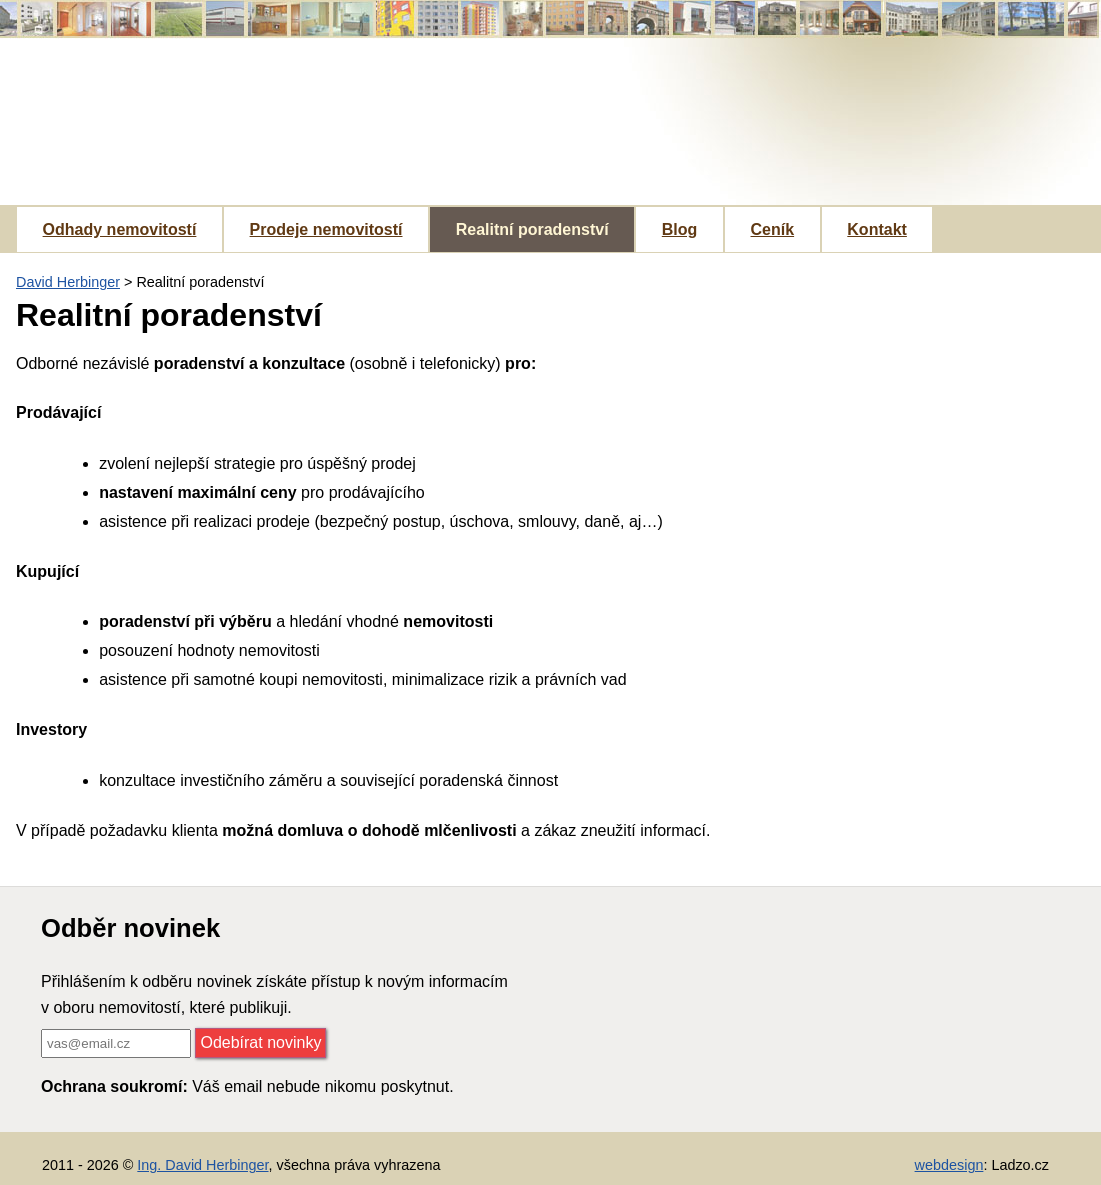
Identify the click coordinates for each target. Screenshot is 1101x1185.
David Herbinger (68, 282)
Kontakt (877, 229)
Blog (680, 229)
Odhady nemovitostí (120, 229)
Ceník (773, 229)
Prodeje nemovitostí (326, 229)
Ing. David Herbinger (202, 1165)
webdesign (949, 1165)
